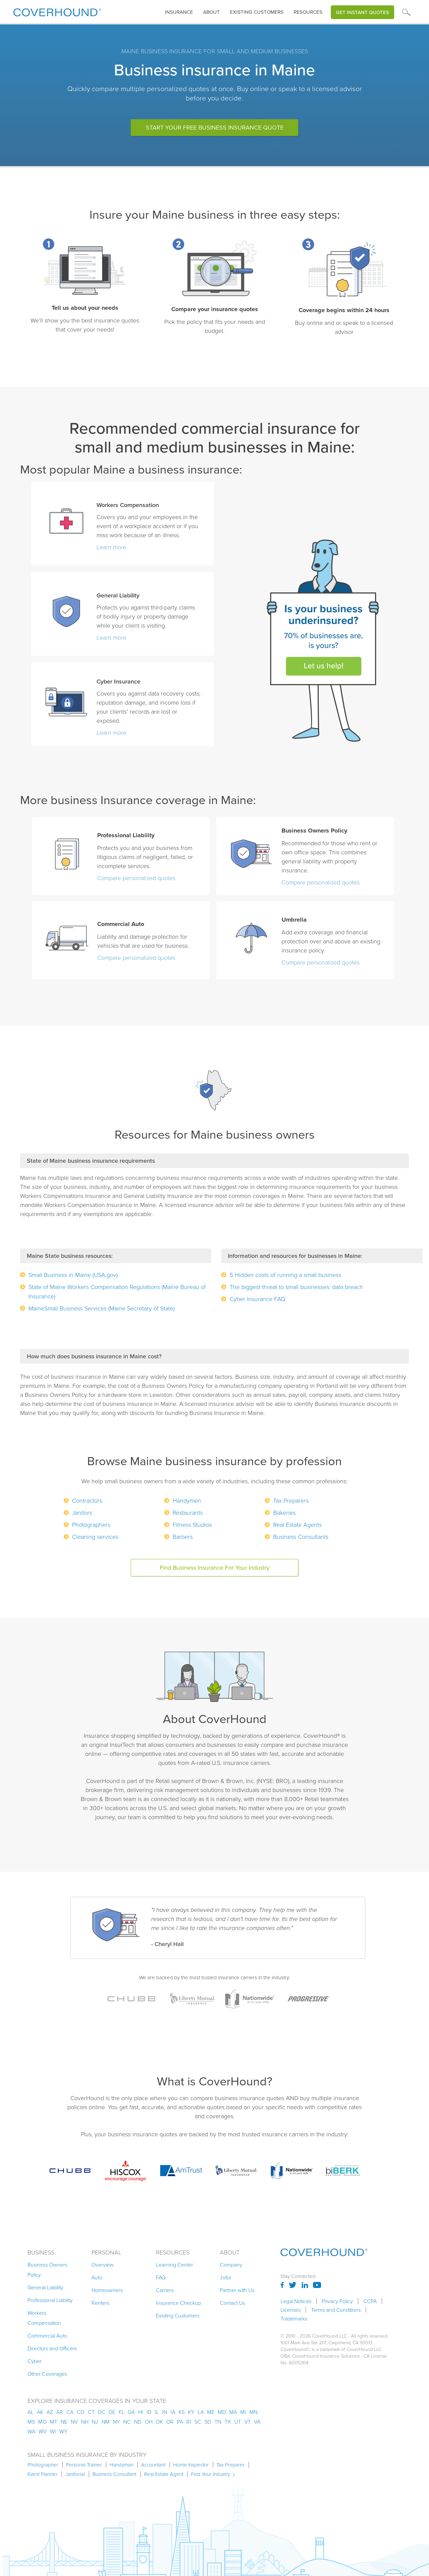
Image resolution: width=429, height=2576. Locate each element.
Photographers (91, 1524)
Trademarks (294, 2318)
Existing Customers (177, 2315)
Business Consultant (114, 2474)
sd (207, 2421)
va (257, 2421)
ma (233, 2412)
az (50, 2412)
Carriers (165, 2290)
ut (237, 2421)
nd (137, 2421)
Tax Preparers (291, 1500)
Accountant (153, 2465)
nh (84, 2421)
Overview (102, 2264)
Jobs (225, 2277)
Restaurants (188, 1512)
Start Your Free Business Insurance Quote (215, 127)
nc (127, 2421)
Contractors (87, 1500)
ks (182, 2412)
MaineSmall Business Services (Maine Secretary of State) (101, 1308)
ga (131, 2412)
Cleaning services (95, 1536)
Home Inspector (191, 2465)
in (164, 2412)
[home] (57, 10)
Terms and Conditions (336, 2310)
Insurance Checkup (178, 2302)
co (80, 2412)
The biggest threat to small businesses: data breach (296, 1287)
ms (31, 2421)
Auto (96, 2277)
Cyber (34, 2361)
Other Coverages (47, 2373)
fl (121, 2412)
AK (40, 2412)
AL (30, 2412)
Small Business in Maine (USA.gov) (73, 1275)
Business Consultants (300, 1536)
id (148, 2412)
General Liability (45, 2287)
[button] (179, 12)
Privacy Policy (337, 2301)
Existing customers (257, 12)
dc (101, 2412)
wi (53, 2431)
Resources (308, 12)
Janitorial (75, 2474)
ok (159, 2421)
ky (191, 2412)
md (222, 2412)
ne (64, 2421)
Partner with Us (237, 2290)
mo (42, 2421)
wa (31, 2431)
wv (43, 2431)
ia (173, 2412)
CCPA (370, 2301)
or (170, 2421)
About (211, 12)
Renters (100, 2302)
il (157, 2412)
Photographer (42, 2465)
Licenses (291, 2310)
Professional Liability (50, 2300)
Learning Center (174, 2264)
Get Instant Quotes (362, 12)
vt (247, 2421)
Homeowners (107, 2290)
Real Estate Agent (163, 2474)
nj (95, 2421)
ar (59, 2412)
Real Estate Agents (297, 1524)
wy (63, 2431)
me (210, 2412)
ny (116, 2421)
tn (217, 2421)
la (201, 2412)
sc (197, 2421)
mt (53, 2421)
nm (106, 2421)
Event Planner (42, 2474)
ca (69, 2412)
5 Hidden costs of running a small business (285, 1275)
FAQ (161, 2277)
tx (228, 2421)
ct (91, 2412)
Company (231, 2264)
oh (148, 2421)
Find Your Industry (210, 2474)
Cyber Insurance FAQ (258, 1299)
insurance (179, 12)
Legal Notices (296, 2301)
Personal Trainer (84, 2465)
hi (140, 2412)
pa (180, 2421)
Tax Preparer (231, 2465)
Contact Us (232, 2302)
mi (243, 2412)
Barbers (183, 1536)
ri (188, 2421)
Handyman (121, 2465)
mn (253, 2412)
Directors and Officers (52, 2348)
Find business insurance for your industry (214, 1567)
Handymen (187, 1500)
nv (74, 2421)
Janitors (82, 1512)
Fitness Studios (192, 1524)
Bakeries (284, 1512)
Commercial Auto (47, 2335)
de (112, 2412)
